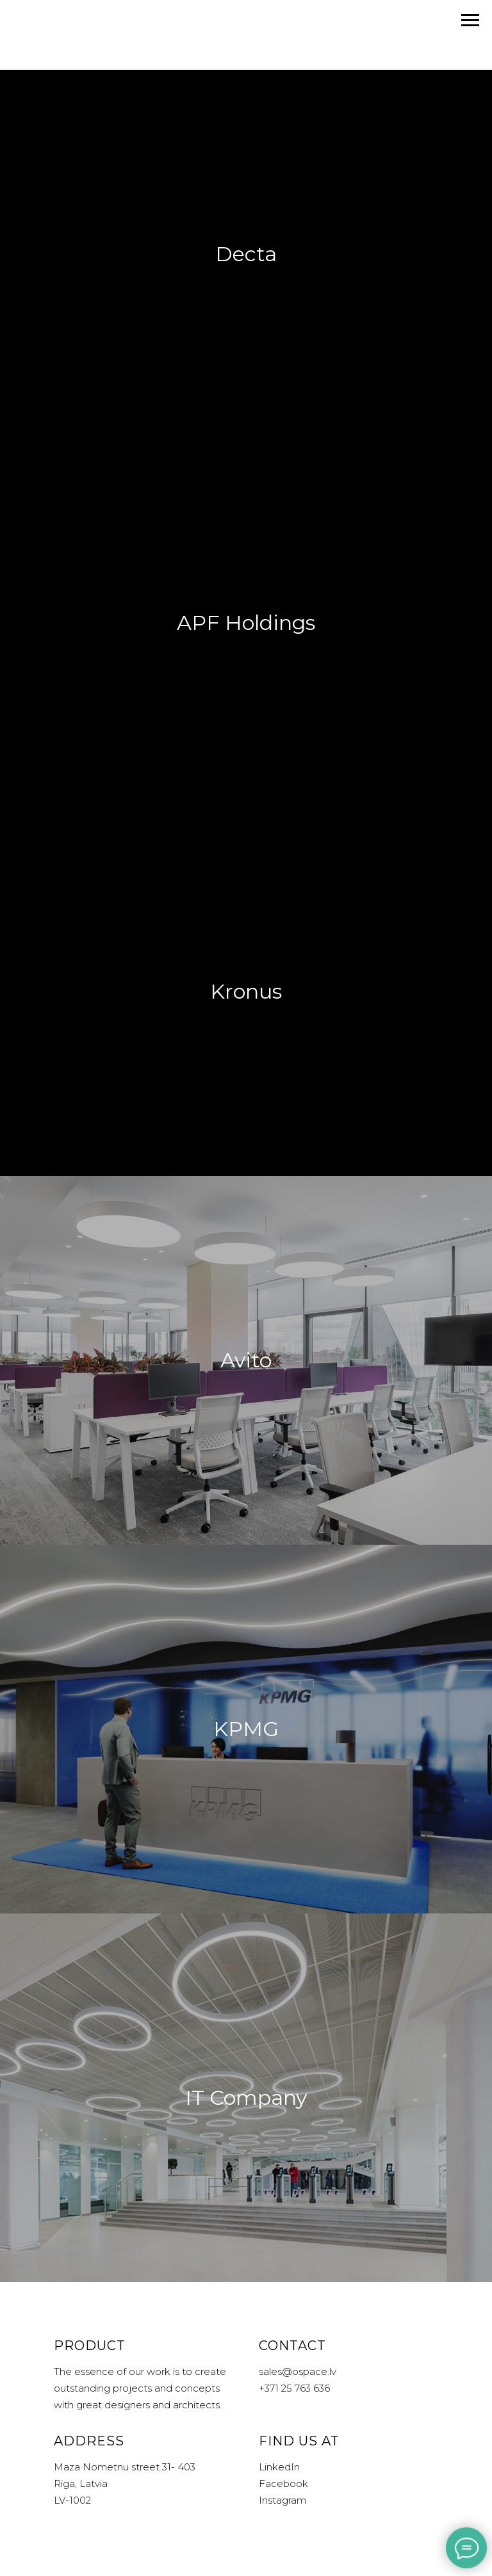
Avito (246, 1360)
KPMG (246, 1728)
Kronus (246, 991)
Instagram (282, 2500)
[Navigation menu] (470, 20)
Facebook (283, 2483)
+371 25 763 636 (294, 2388)
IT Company (246, 2097)
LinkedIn (279, 2467)
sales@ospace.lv (297, 2371)
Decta (246, 253)
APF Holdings (246, 622)
